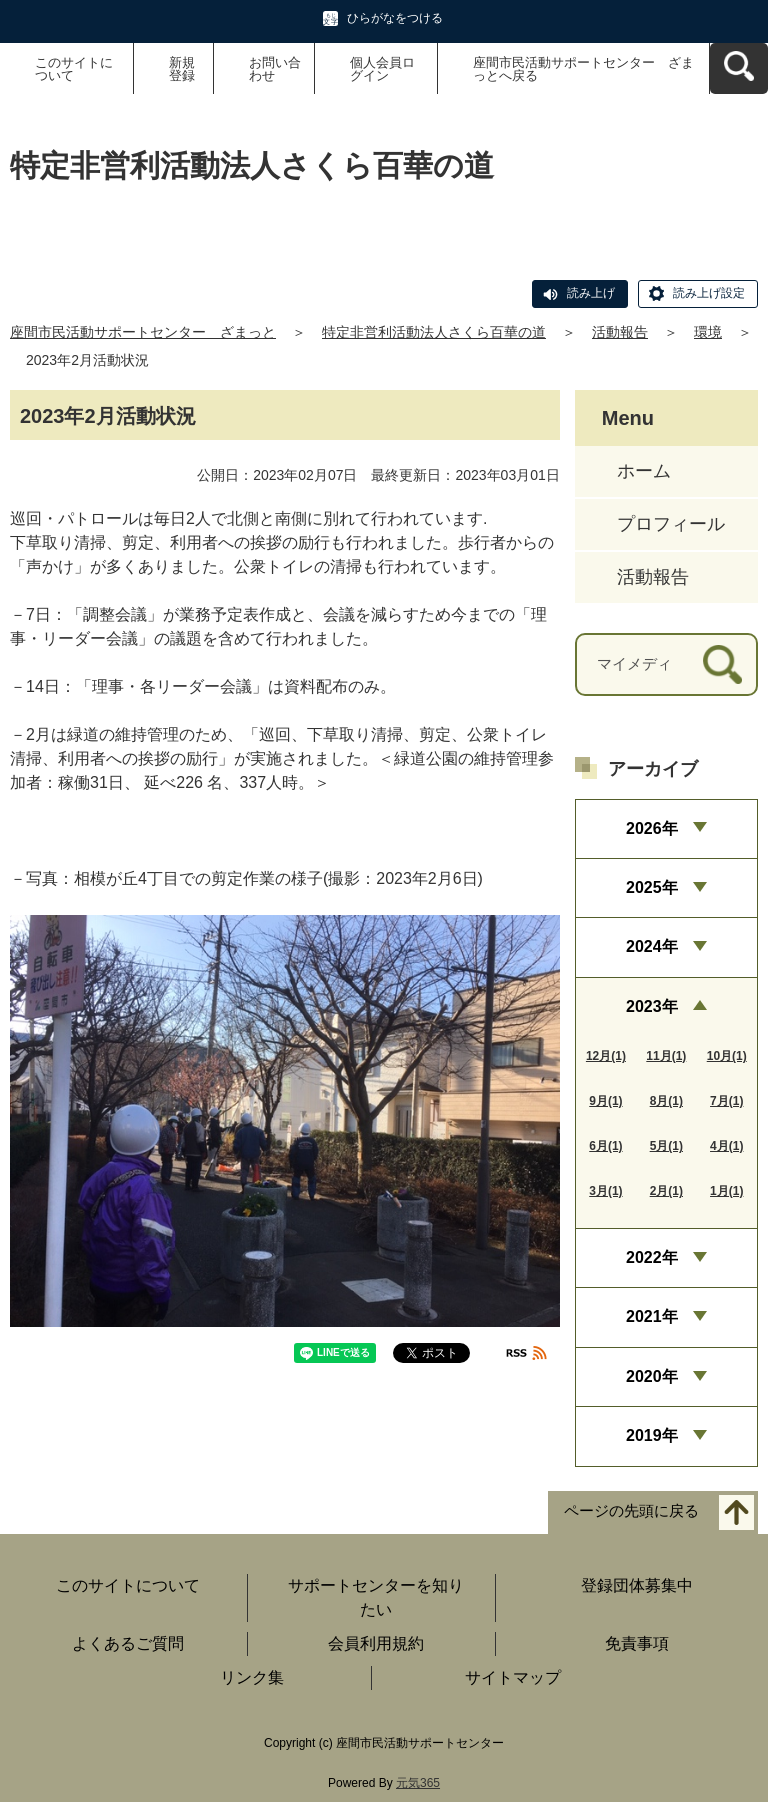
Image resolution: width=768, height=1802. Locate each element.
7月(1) (726, 1101)
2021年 (652, 1316)
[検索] (722, 664)
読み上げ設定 (709, 293)
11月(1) (666, 1056)
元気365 (418, 1783)
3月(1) (605, 1191)
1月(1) (726, 1191)
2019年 (652, 1435)
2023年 (652, 1006)
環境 (708, 332)
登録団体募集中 (637, 1585)
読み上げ (591, 293)
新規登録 (182, 69)
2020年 (652, 1376)
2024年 (652, 946)
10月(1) (727, 1056)
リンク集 (252, 1677)
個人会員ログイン (382, 69)
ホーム (644, 471)
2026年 (652, 828)
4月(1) (726, 1146)
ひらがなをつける (395, 18)
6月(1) (605, 1146)
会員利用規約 (376, 1643)
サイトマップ (513, 1677)
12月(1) (606, 1056)
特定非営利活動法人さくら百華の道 (434, 332)
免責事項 (637, 1643)
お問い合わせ (275, 69)
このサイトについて (74, 69)
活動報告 (620, 332)
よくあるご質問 (128, 1643)
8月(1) (666, 1101)
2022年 (652, 1257)
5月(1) (666, 1146)
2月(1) (666, 1191)
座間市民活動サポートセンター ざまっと (143, 332)
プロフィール (671, 524)
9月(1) (605, 1101)
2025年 (652, 887)
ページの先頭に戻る (631, 1510)
